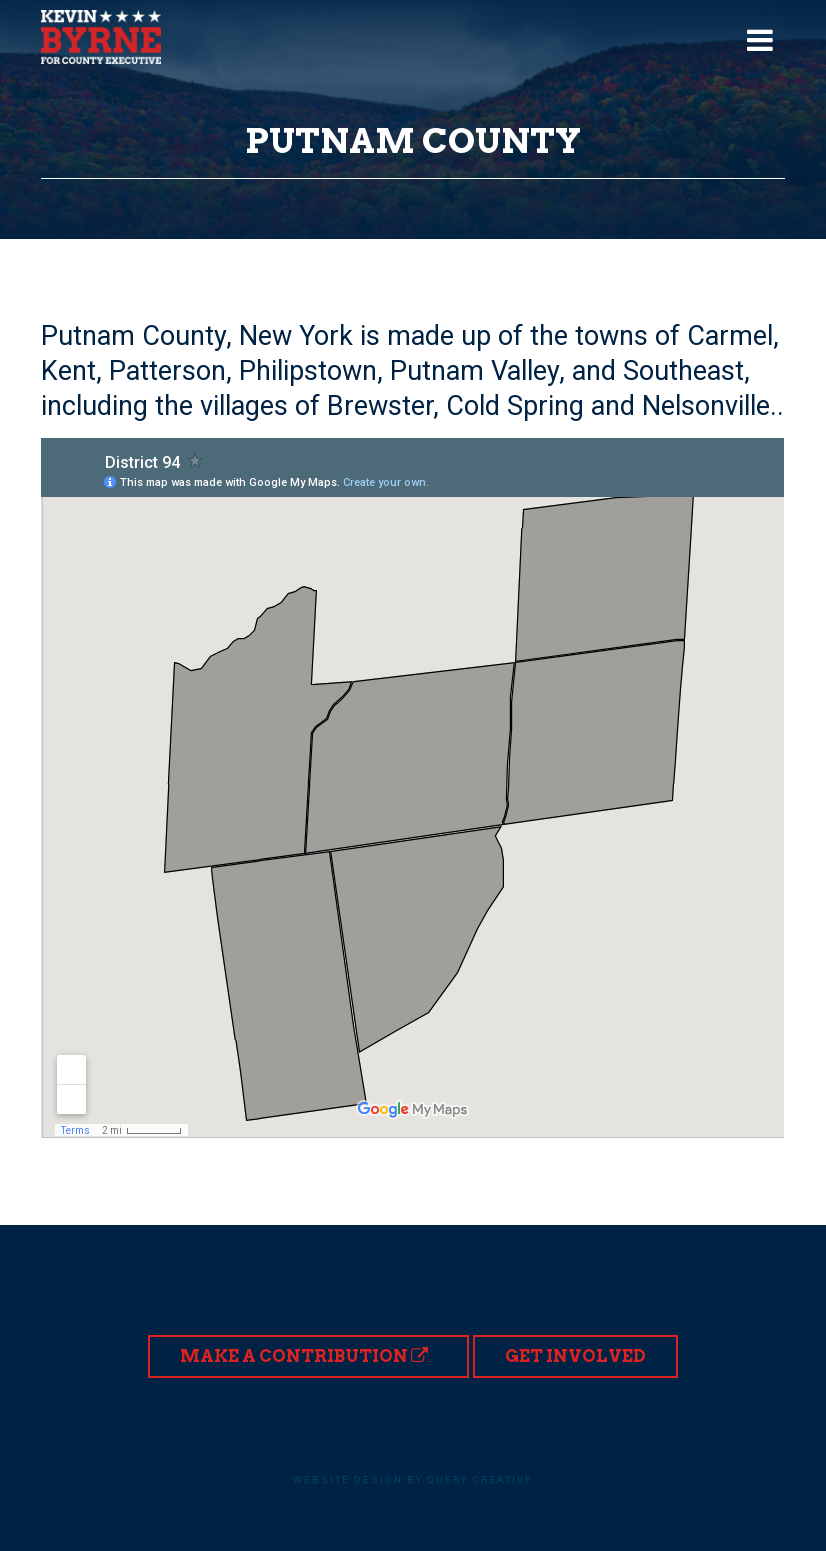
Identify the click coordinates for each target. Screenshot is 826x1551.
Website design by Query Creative (413, 1479)
